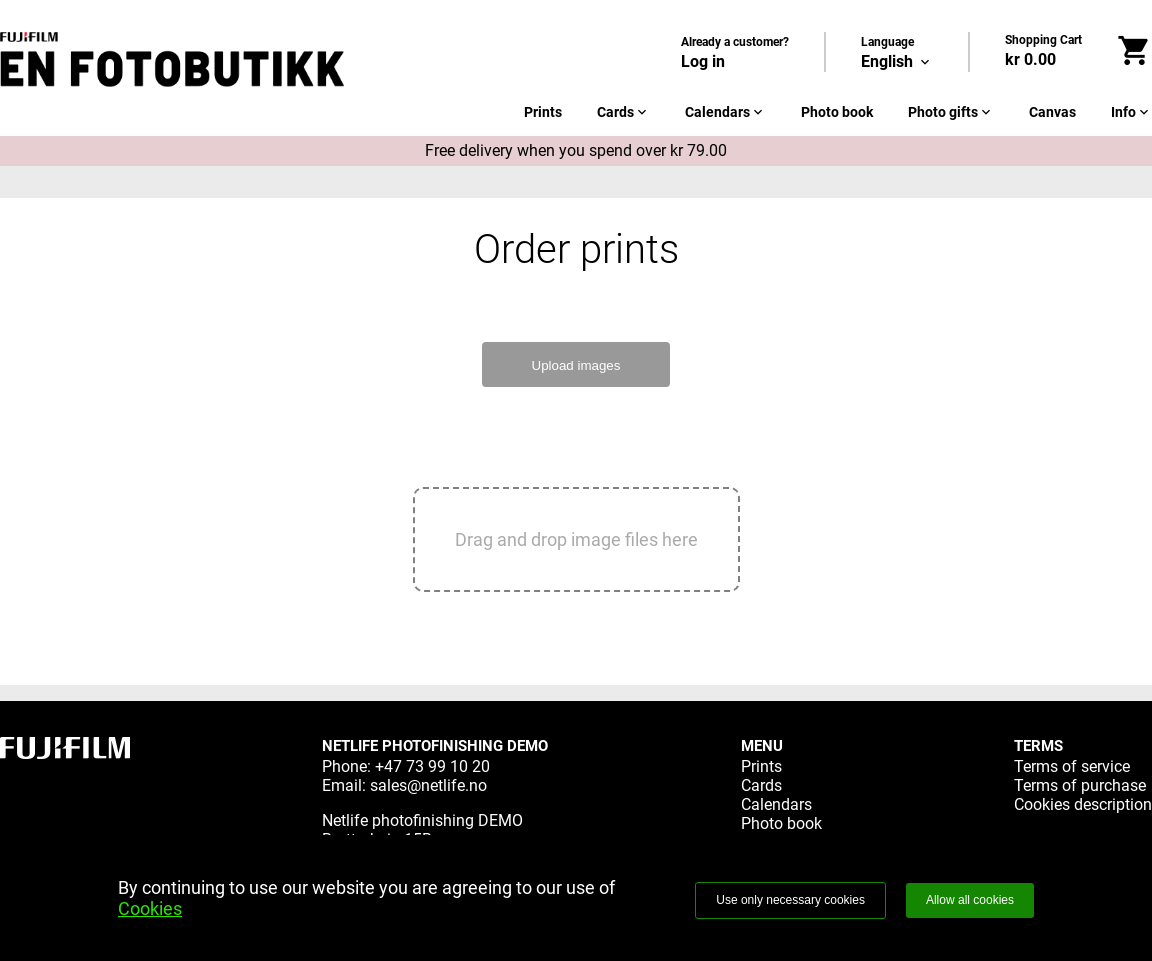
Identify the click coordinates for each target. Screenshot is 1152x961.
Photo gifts (951, 112)
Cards (623, 112)
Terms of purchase (1080, 785)
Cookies (150, 908)
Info (1131, 112)
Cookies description (1083, 804)
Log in (703, 61)
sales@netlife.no (428, 785)
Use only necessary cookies (790, 900)
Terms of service (1072, 766)
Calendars (725, 112)
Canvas (1052, 112)
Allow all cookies (970, 900)
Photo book (837, 112)
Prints (543, 112)
